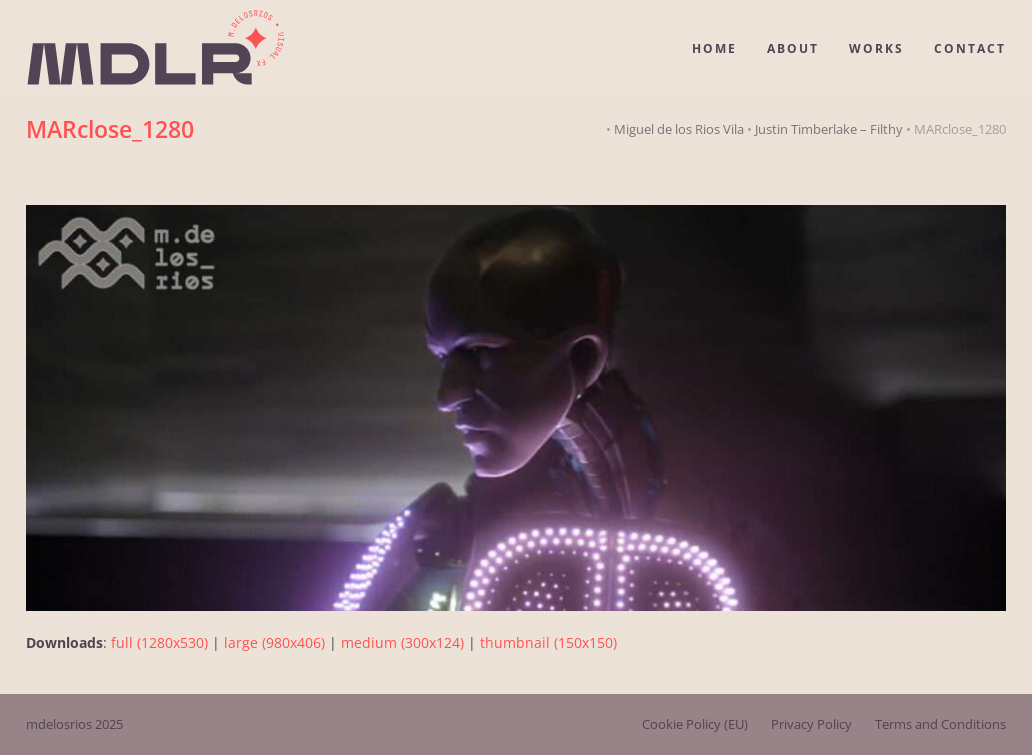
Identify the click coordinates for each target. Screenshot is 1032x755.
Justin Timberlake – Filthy (829, 129)
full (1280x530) (159, 642)
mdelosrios (59, 724)
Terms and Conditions (940, 724)
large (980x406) (274, 642)
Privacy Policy (811, 724)
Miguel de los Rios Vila (679, 129)
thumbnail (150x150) (548, 642)
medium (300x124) (402, 642)
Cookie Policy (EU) (695, 724)
